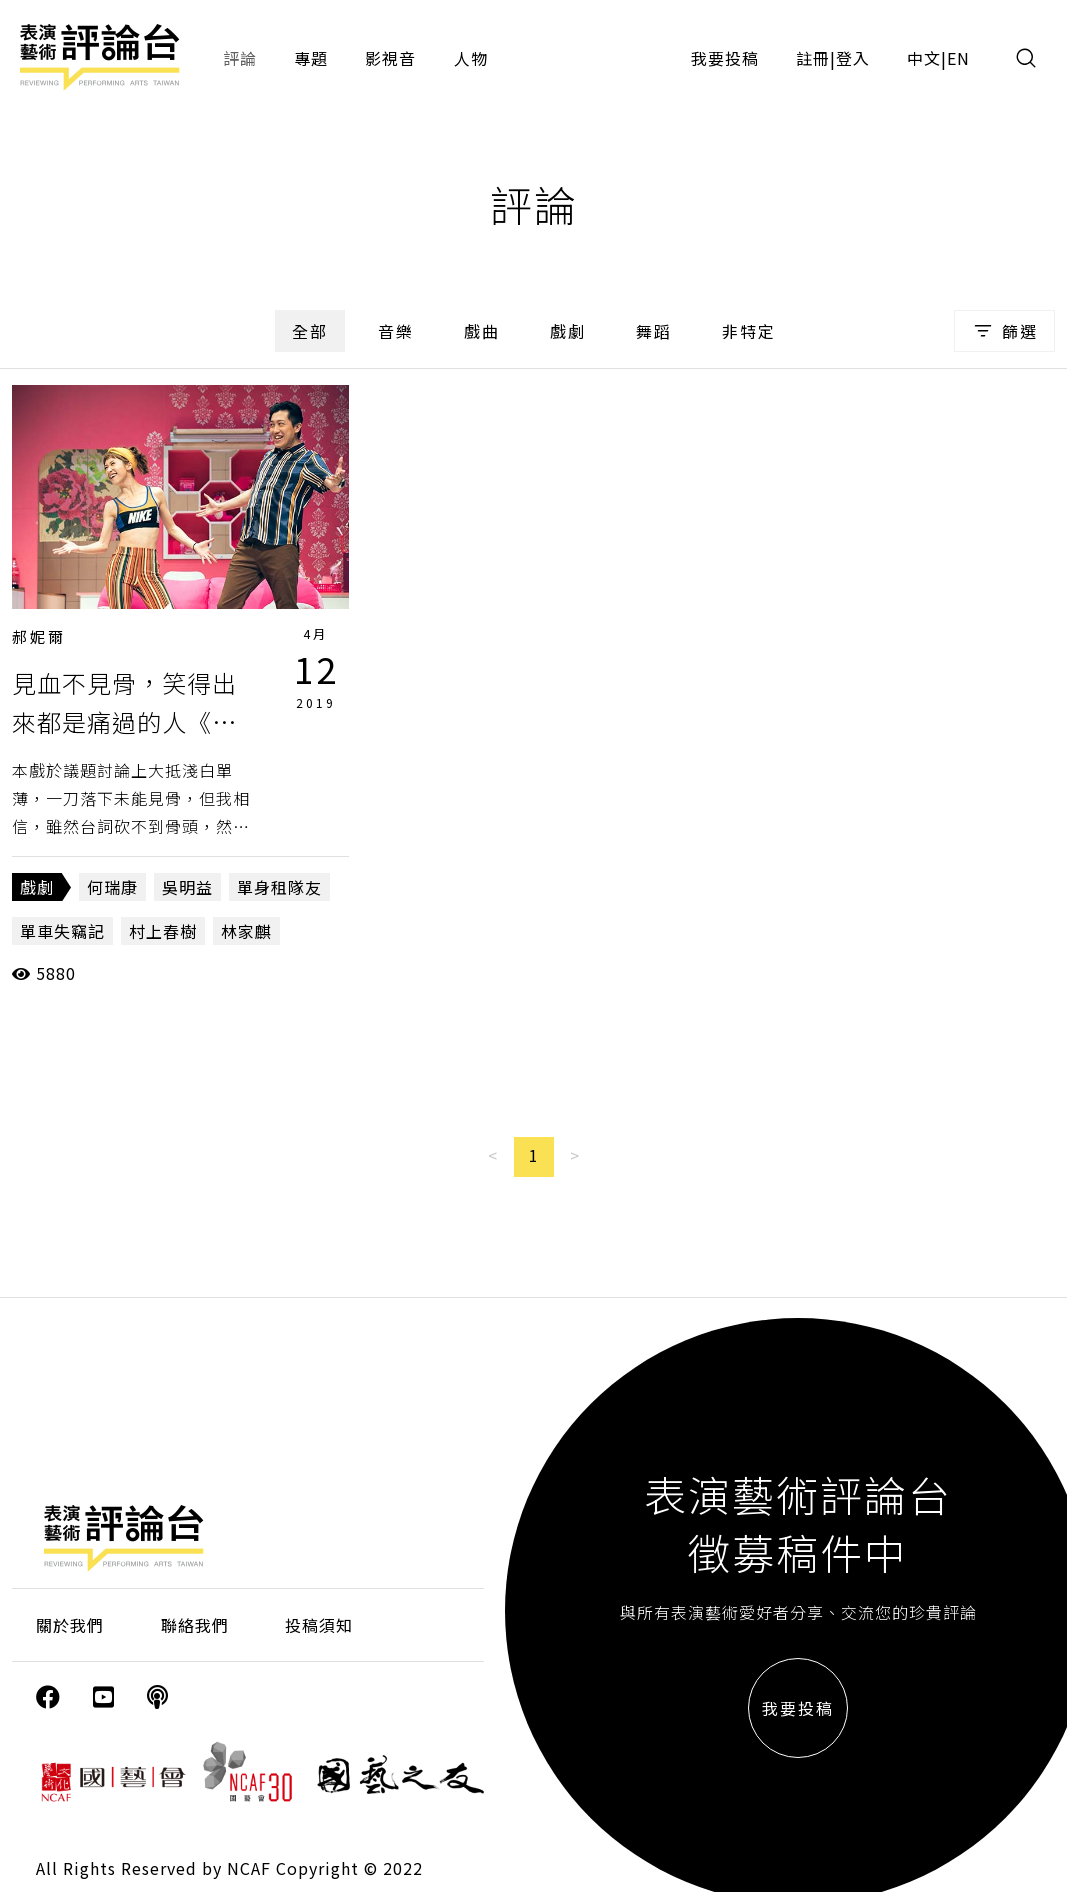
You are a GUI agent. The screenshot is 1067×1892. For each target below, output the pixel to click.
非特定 (749, 331)
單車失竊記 (62, 931)
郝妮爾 (39, 636)
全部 (310, 331)
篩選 (1004, 331)
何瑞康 (112, 887)
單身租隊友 (279, 887)
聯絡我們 (195, 1625)
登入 (853, 58)
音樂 (396, 331)
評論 (240, 58)
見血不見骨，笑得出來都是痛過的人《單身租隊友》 (124, 721)
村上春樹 (163, 931)
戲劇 (568, 331)
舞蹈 (654, 331)
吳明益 (187, 887)
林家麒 (246, 931)
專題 (311, 58)
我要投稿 (725, 58)
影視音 (390, 58)
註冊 (813, 58)
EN (958, 58)
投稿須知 (319, 1625)
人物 (471, 58)
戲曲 (482, 331)
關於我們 (70, 1625)
